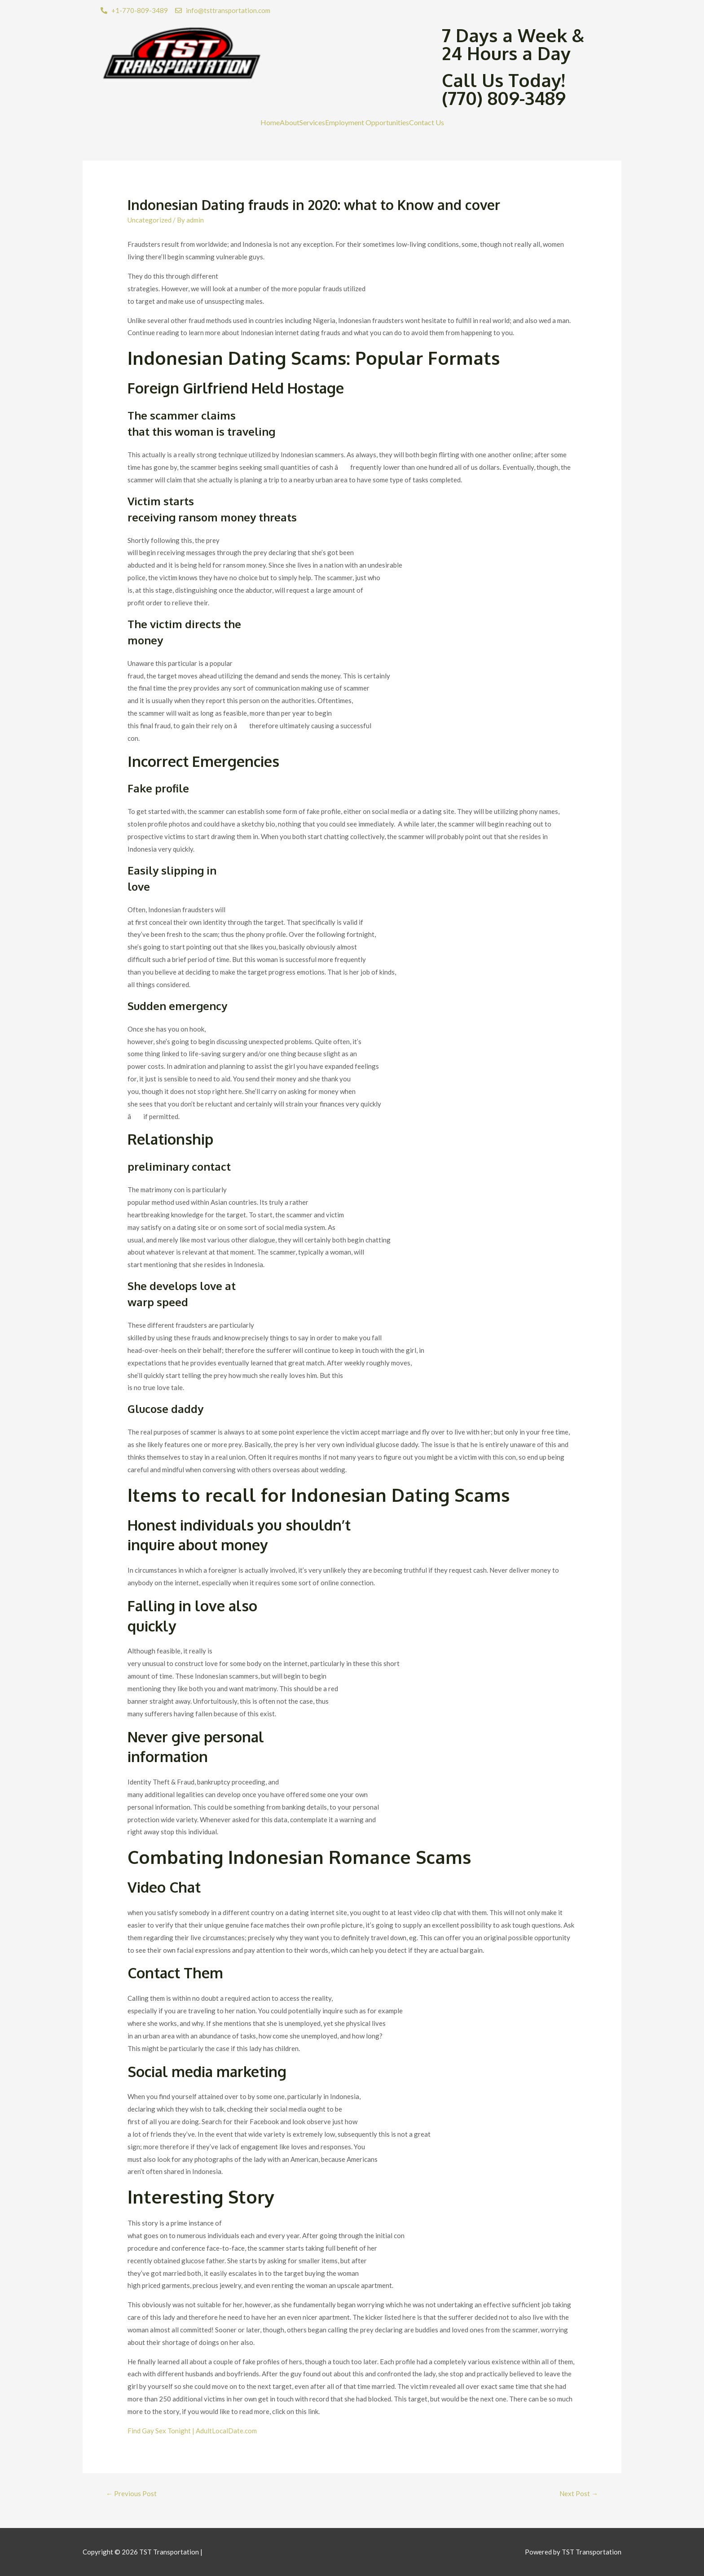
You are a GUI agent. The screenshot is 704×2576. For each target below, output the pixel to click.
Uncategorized (150, 220)
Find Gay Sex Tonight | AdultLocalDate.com (192, 2431)
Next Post (578, 2493)
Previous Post (131, 2493)
